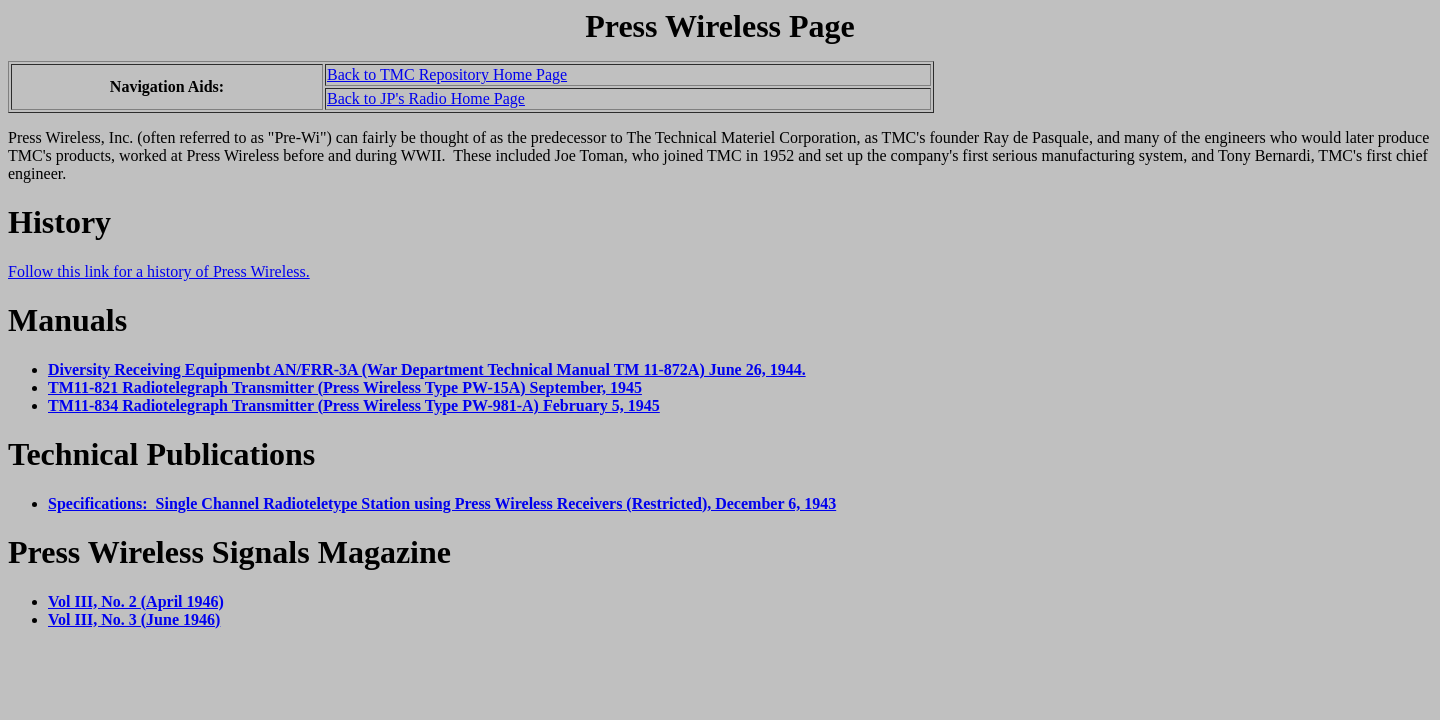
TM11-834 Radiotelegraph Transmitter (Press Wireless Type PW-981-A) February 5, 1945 (354, 405)
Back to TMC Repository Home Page (447, 74)
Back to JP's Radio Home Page (426, 98)
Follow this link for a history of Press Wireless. (159, 271)
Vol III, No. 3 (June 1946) (134, 619)
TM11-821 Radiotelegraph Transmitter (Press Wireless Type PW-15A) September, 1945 (345, 387)
